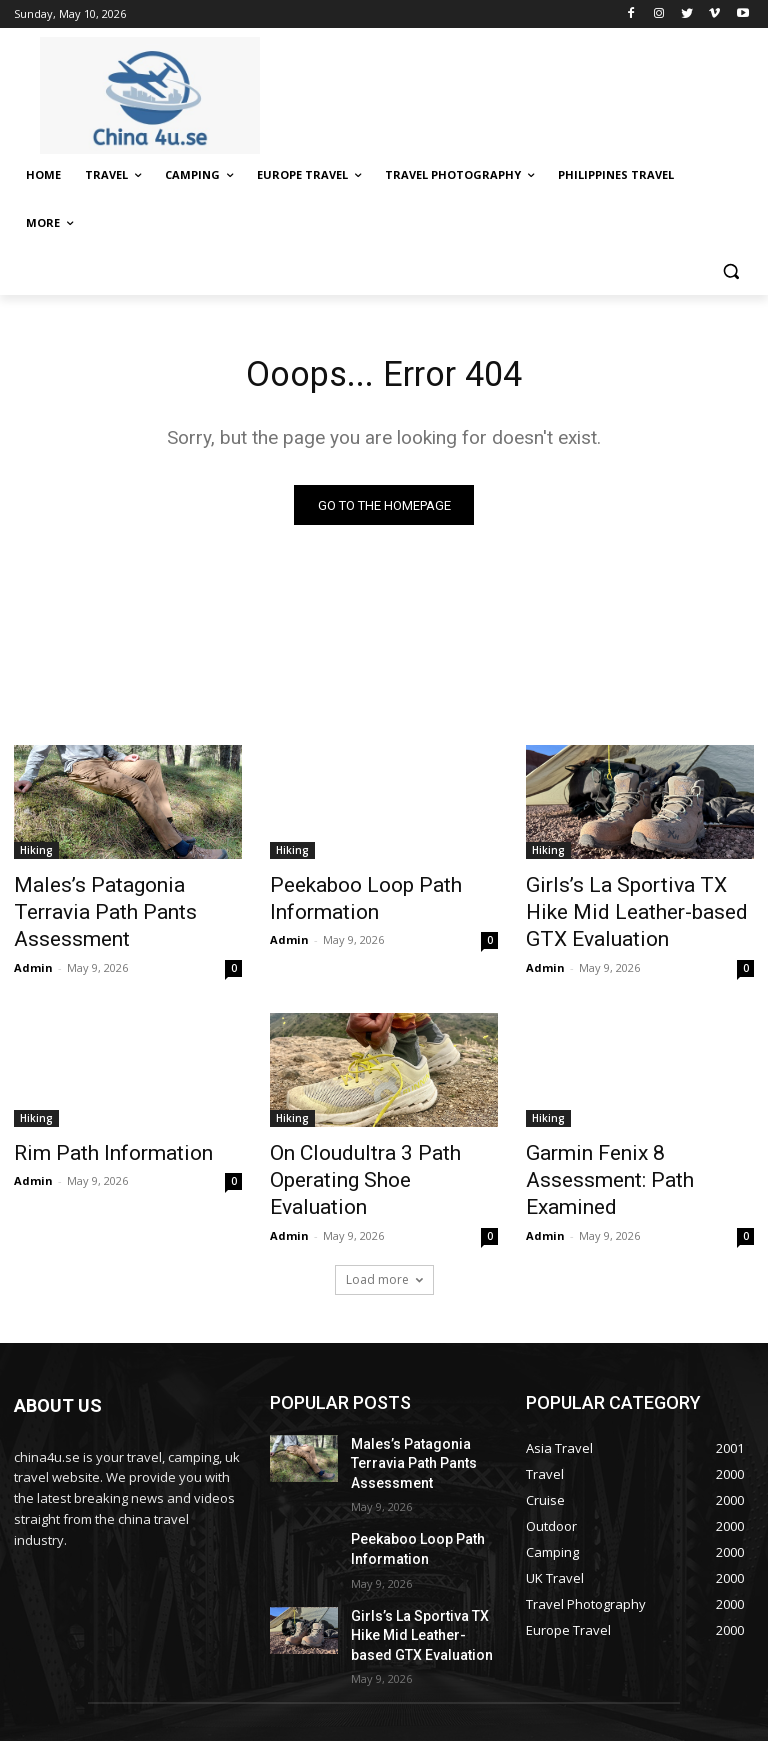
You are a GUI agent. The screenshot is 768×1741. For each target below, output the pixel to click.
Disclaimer (575, 1701)
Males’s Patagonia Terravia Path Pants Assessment (114, 899)
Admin (33, 934)
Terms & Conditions (454, 1722)
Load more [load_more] (384, 1209)
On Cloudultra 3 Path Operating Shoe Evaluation (368, 1129)
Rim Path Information (94, 1118)
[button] (730, 271)
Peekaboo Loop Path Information (347, 899)
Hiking (36, 855)
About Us (424, 1701)
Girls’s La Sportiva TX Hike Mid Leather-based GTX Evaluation (639, 899)
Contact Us (498, 1701)
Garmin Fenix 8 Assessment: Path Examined (633, 1129)
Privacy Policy (659, 1701)
